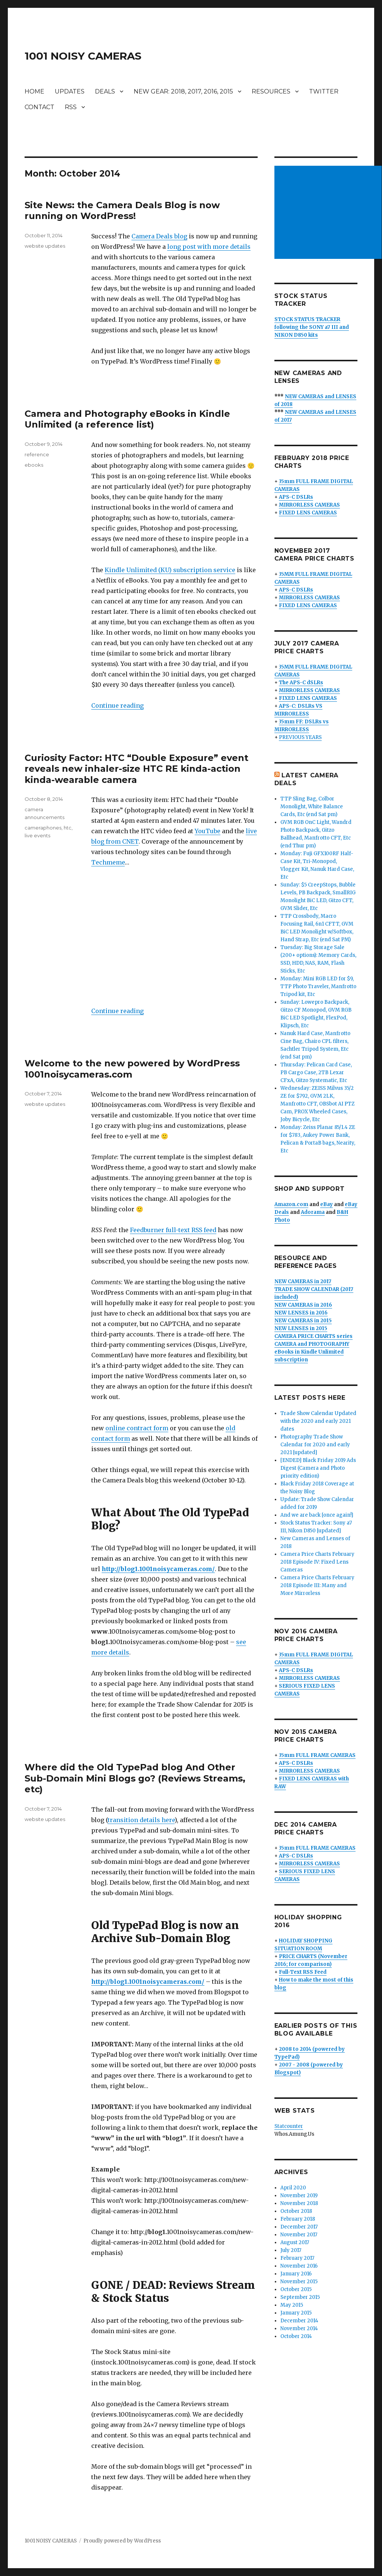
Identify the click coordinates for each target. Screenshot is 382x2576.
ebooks (34, 465)
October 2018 (296, 2211)
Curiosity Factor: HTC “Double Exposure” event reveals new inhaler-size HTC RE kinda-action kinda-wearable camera (136, 768)
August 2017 (294, 2242)
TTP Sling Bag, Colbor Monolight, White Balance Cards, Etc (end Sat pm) (311, 807)
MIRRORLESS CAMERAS (309, 505)
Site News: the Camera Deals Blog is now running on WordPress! (122, 210)
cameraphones (43, 828)
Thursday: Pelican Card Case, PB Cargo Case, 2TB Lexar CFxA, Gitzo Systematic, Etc (316, 1073)
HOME (34, 91)
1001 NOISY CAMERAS (83, 56)
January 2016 (296, 2274)
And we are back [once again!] (316, 1515)
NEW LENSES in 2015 (300, 1328)
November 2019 (299, 2195)
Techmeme (108, 862)
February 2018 (297, 2219)
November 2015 (299, 2281)
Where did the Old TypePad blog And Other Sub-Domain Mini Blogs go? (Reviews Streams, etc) (135, 1778)
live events (37, 835)
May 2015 (291, 2305)
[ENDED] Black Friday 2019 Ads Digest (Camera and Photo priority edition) (318, 1468)
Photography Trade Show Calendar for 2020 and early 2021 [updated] (315, 1445)
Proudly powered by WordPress (122, 2541)
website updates (45, 246)
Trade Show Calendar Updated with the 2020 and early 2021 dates (318, 1421)
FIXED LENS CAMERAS (308, 513)
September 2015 (300, 2297)
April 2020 (293, 2188)
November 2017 (298, 2234)
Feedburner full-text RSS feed (173, 1230)
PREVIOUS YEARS (300, 737)
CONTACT (39, 107)
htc (67, 828)
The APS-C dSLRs (301, 682)
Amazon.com (291, 1204)
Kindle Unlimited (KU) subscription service (170, 570)
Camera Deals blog (159, 236)
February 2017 (297, 2258)
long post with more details (209, 246)
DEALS (105, 91)
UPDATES (70, 91)
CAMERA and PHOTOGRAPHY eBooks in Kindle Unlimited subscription (311, 1352)
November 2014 (299, 2328)
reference (37, 454)
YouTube (207, 831)
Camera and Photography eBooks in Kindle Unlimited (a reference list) (127, 419)
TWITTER (323, 91)
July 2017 (290, 2250)
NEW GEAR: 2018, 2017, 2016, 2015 (183, 91)
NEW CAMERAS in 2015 (303, 1320)
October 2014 (296, 2336)
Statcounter (288, 2126)
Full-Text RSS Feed (303, 1972)
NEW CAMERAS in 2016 (303, 1305)
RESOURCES (271, 91)
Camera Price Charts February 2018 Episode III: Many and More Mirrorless (317, 1585)
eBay (326, 1204)
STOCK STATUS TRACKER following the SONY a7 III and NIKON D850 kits (311, 327)
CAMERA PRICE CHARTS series (313, 1336)
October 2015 (296, 2289)
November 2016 (299, 2266)
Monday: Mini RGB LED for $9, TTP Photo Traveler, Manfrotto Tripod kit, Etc (318, 986)
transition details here (141, 1820)
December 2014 (299, 2321)
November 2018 (299, 2203)
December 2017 (299, 2227)
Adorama (313, 1212)
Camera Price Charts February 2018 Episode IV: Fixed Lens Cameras (317, 1562)
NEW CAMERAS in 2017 (302, 1281)
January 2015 (296, 2313)
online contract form (136, 1428)
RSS (71, 107)
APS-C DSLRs (296, 497)
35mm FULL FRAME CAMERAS (317, 1755)
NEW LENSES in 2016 (301, 1313)
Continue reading (117, 705)
